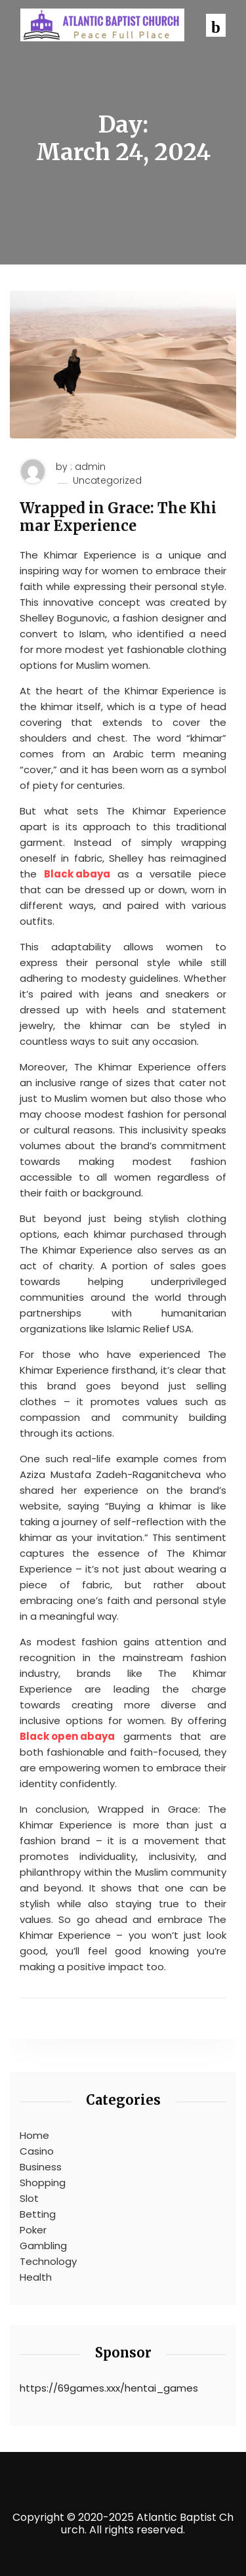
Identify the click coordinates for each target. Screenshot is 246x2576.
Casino (37, 2151)
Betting (38, 2214)
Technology (48, 2261)
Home (34, 2135)
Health (36, 2277)
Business (41, 2167)
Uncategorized (107, 480)
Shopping (43, 2182)
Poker (33, 2230)
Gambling (43, 2245)
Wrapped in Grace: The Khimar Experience (118, 516)
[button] (216, 25)
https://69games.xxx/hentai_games (109, 2388)
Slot (29, 2198)
